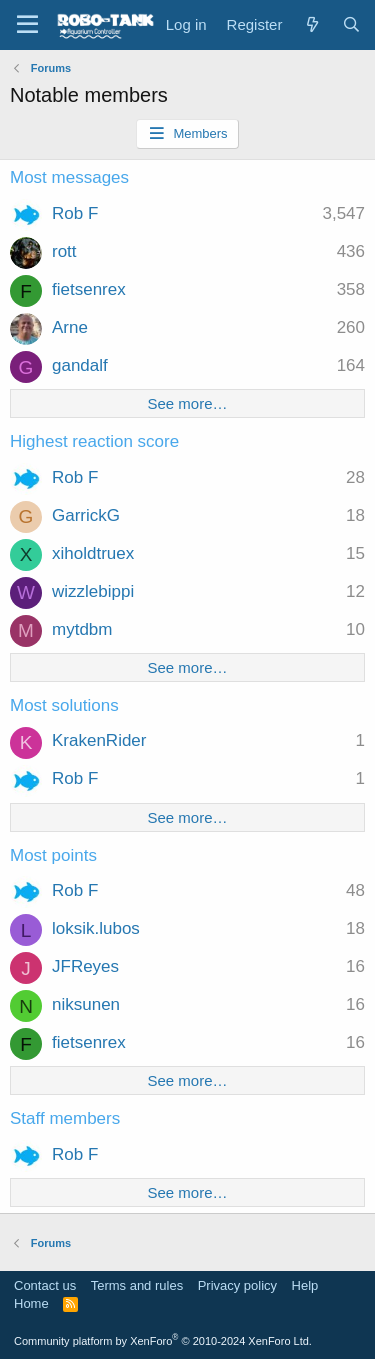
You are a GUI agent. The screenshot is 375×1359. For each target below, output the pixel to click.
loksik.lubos (96, 928)
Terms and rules (137, 1285)
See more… (187, 403)
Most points (53, 855)
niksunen (86, 1004)
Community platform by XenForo (163, 1341)
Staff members (65, 1118)
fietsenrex (89, 289)
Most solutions (64, 705)
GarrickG (86, 515)
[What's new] (311, 24)
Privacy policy (237, 1285)
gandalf (80, 365)
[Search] (351, 24)
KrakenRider (99, 740)
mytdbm (82, 629)
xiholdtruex (93, 553)
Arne (70, 327)
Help (305, 1285)
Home (31, 1303)
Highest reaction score (94, 441)
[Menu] (27, 25)
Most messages (69, 177)
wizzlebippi (93, 591)
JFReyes (85, 966)
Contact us (45, 1285)
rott (64, 251)
